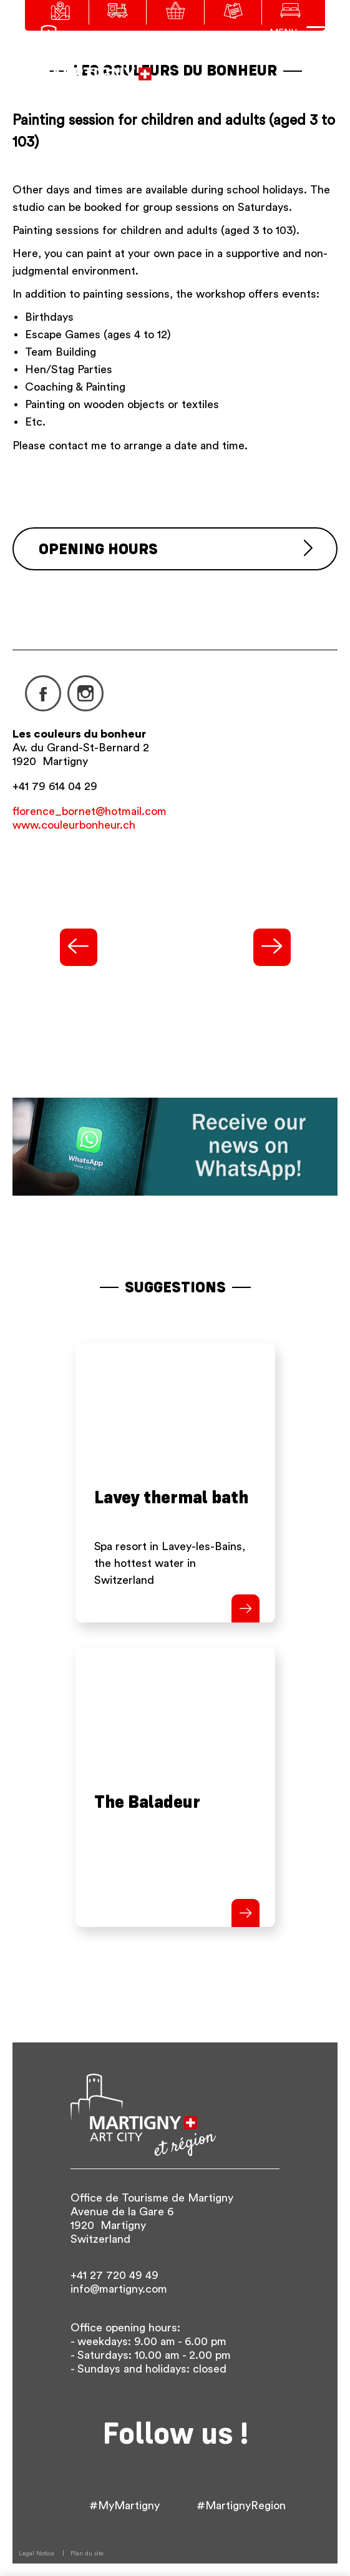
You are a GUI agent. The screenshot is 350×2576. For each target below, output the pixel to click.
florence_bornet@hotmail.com (89, 811)
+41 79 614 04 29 (54, 786)
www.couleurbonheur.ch (73, 825)
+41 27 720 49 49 (114, 2275)
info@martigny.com (118, 2289)
